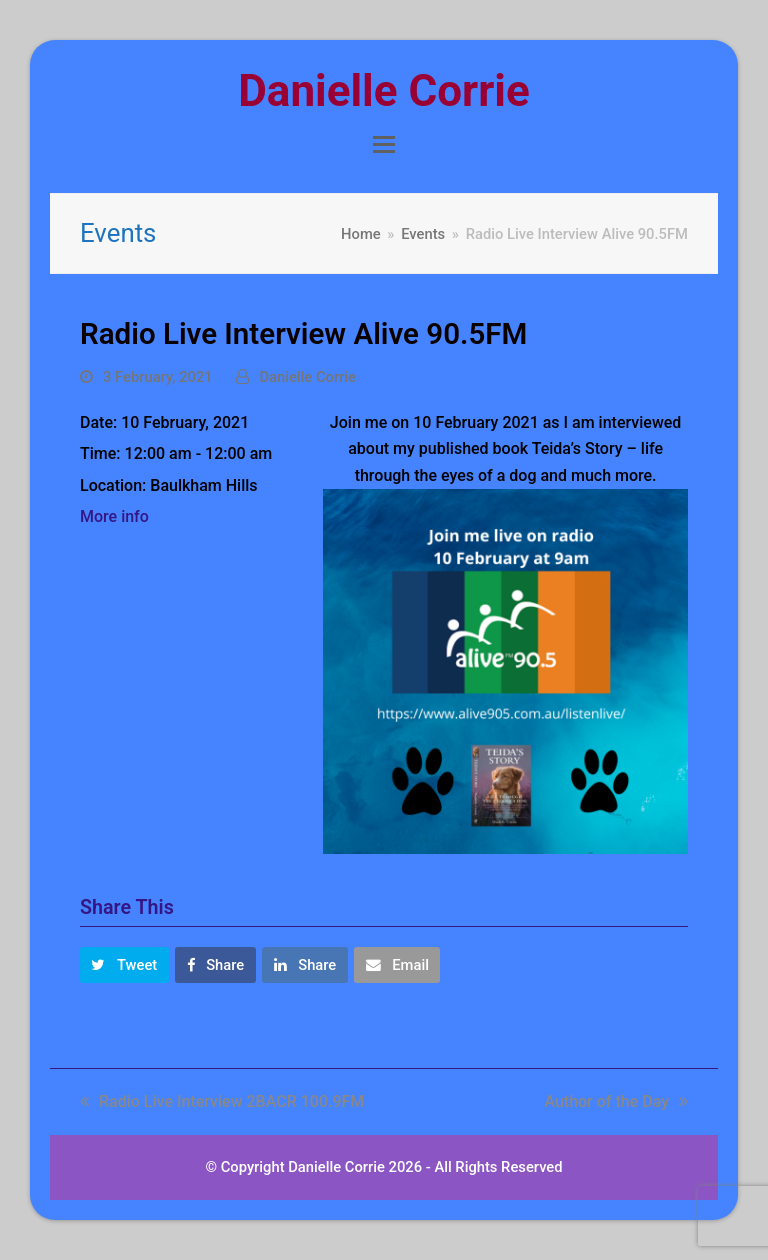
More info (114, 516)
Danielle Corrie (383, 91)
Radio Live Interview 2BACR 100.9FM (222, 1101)
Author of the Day (616, 1101)
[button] (384, 145)
